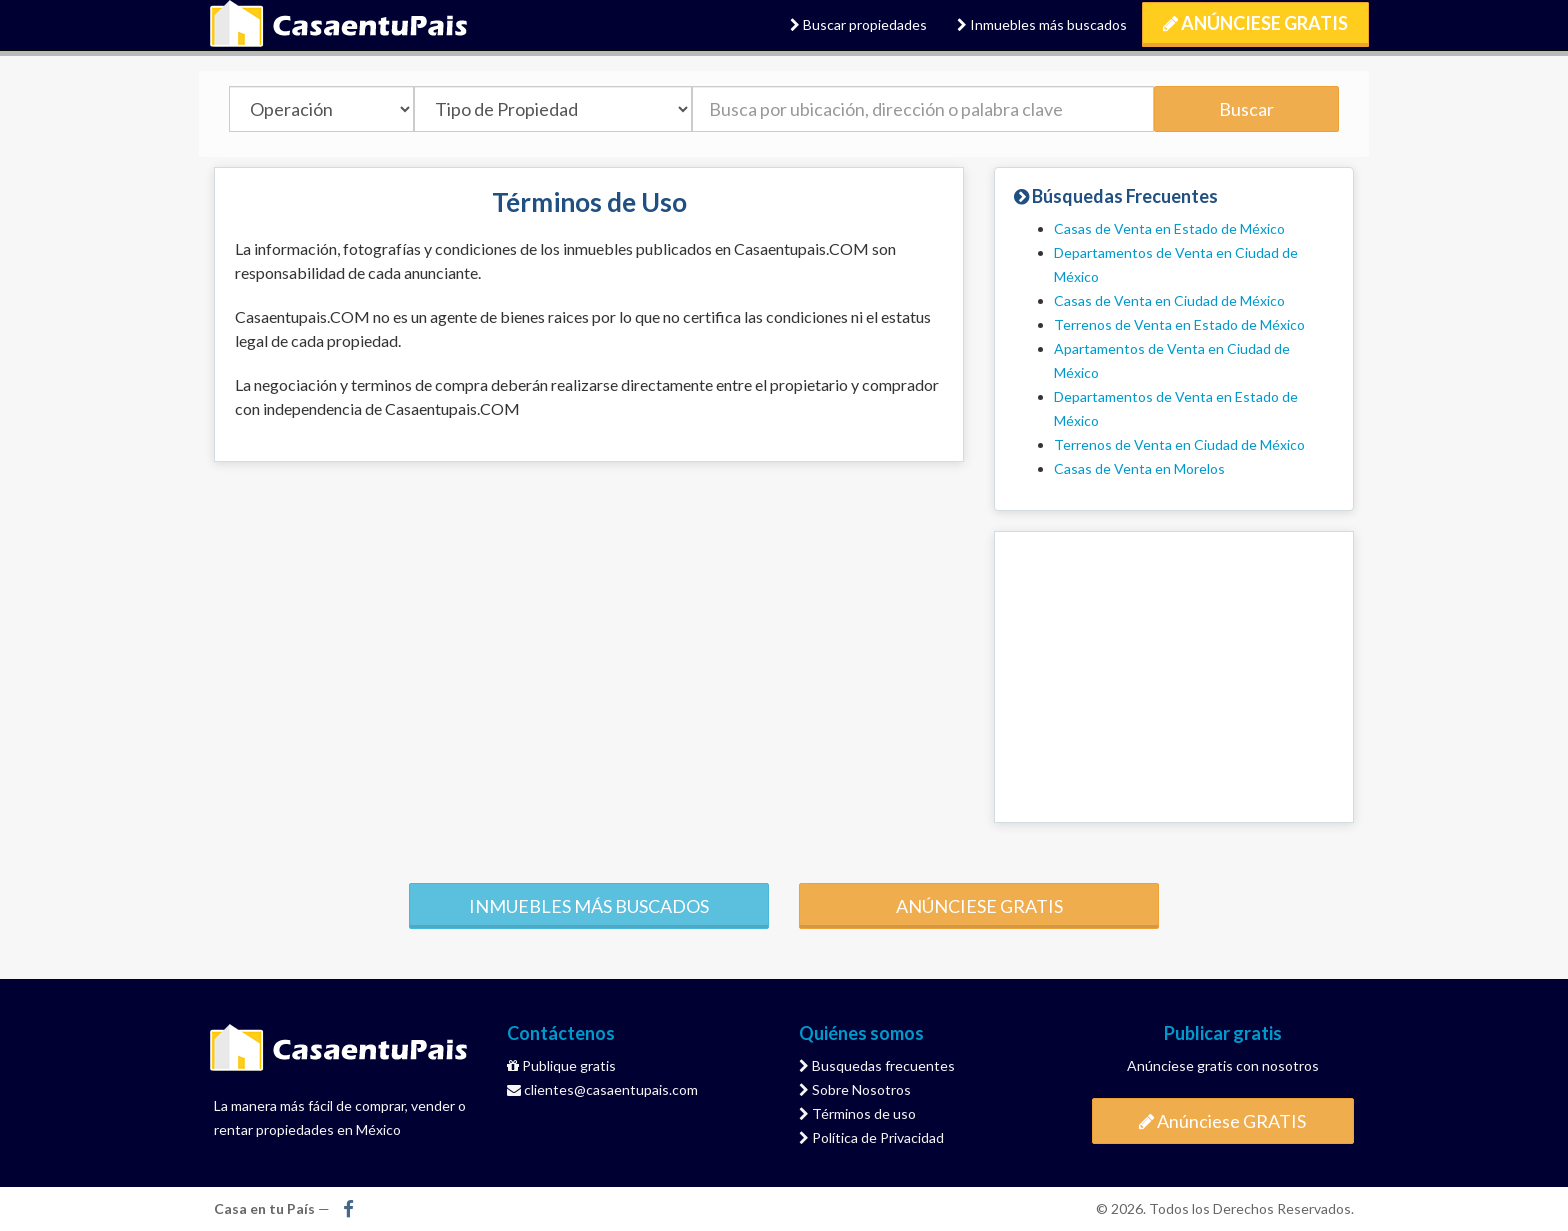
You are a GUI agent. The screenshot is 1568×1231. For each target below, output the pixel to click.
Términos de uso (857, 1113)
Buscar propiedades (858, 24)
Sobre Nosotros (855, 1089)
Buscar (1246, 109)
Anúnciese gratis (979, 906)
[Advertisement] (1174, 677)
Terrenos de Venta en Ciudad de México (1179, 444)
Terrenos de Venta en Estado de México (1179, 324)
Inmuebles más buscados (1042, 24)
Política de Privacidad (871, 1137)
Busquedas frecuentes (877, 1065)
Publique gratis (561, 1065)
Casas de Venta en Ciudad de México (1169, 300)
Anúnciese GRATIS (1255, 23)
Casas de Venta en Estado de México (1169, 228)
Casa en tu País (339, 25)
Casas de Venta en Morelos (1139, 468)
